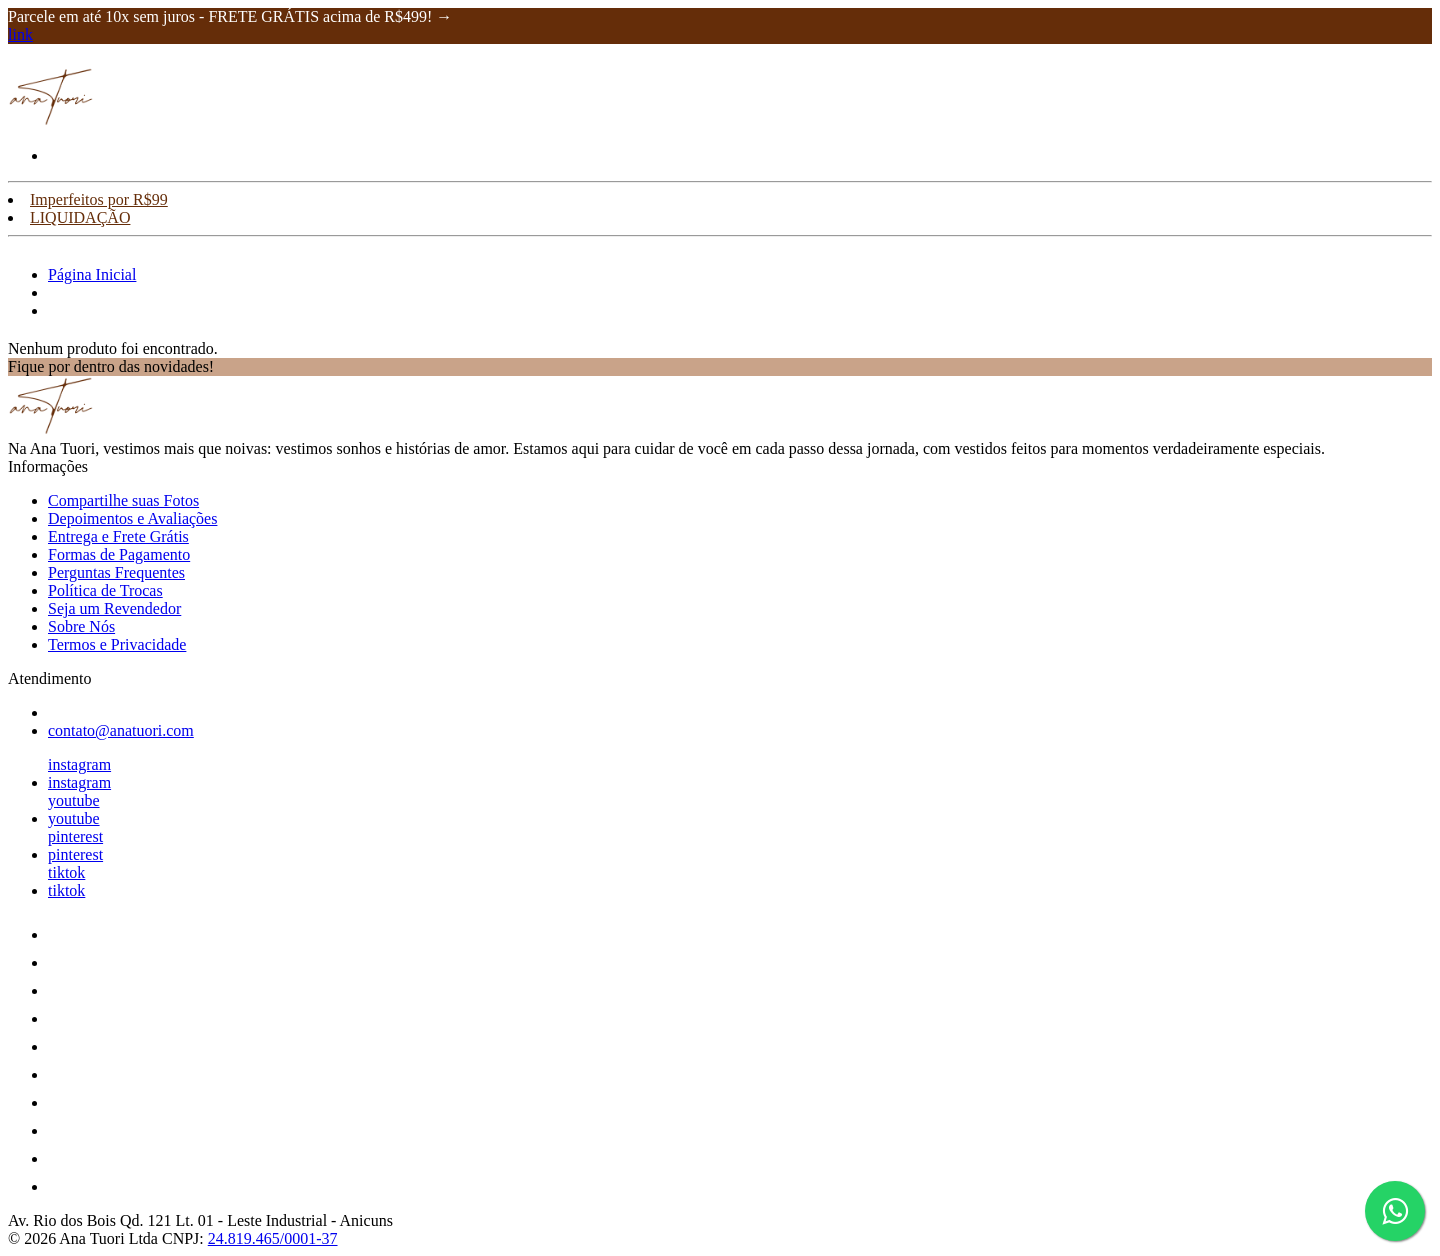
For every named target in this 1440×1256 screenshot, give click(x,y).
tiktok (66, 872)
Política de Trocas (105, 590)
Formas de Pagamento (119, 554)
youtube (74, 800)
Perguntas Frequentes (116, 572)
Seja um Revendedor (114, 608)
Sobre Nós (81, 626)
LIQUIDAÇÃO (80, 217)
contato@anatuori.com (121, 730)
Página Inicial (92, 274)
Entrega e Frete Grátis (118, 536)
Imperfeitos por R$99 (99, 199)
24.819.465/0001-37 (273, 1238)
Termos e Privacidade (117, 644)
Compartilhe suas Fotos (123, 500)
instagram (79, 764)
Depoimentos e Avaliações (132, 518)
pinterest (75, 836)
